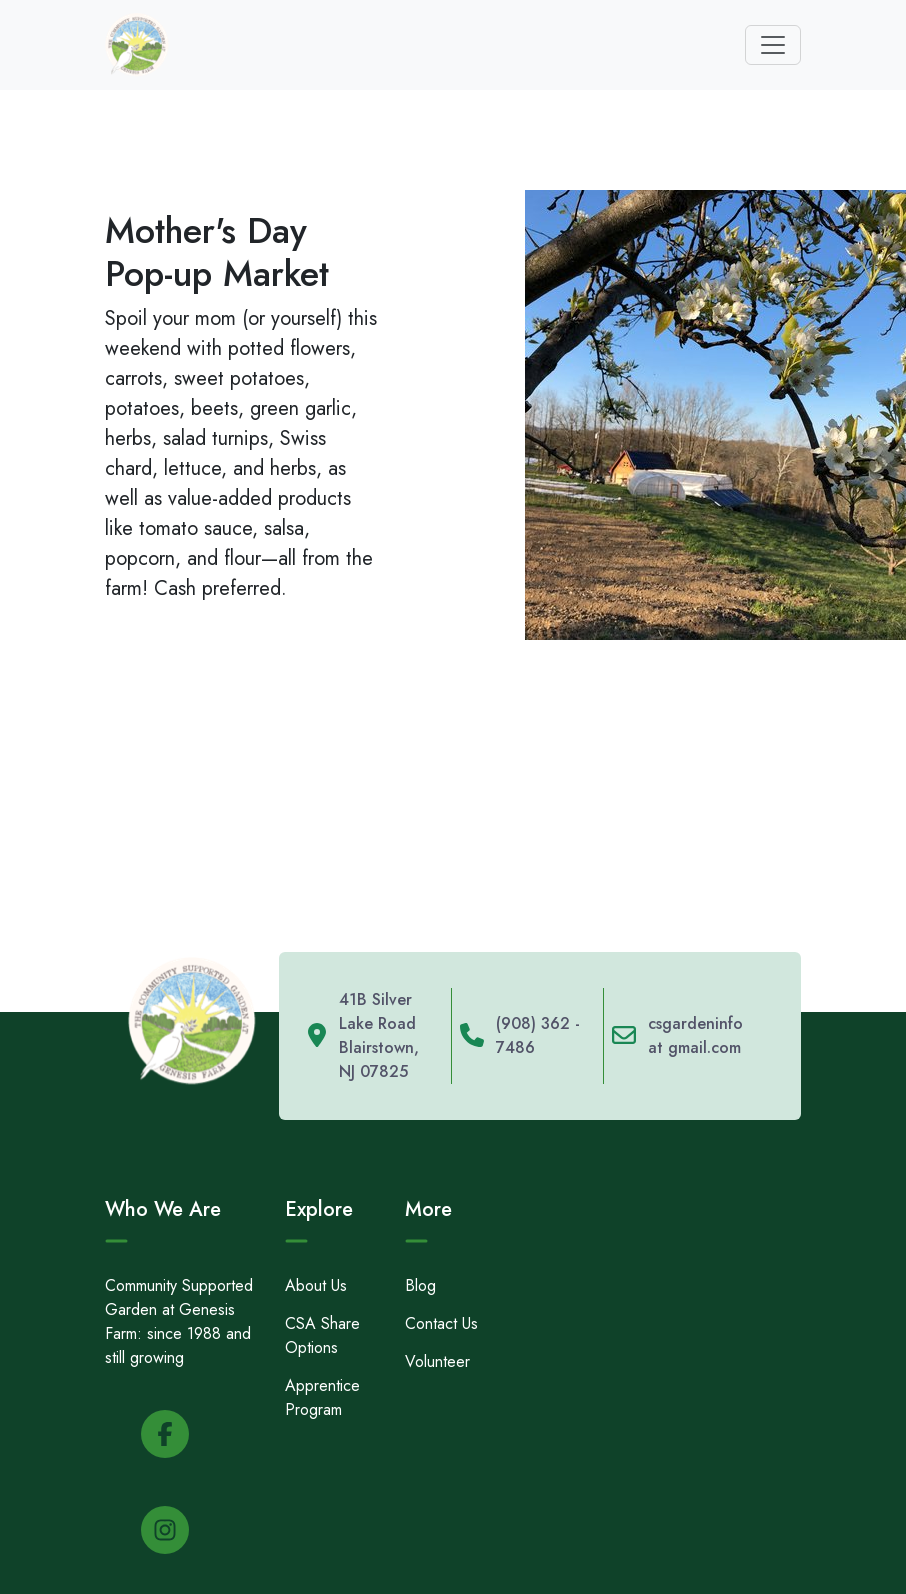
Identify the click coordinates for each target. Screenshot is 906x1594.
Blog (420, 1285)
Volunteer (437, 1361)
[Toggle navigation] (773, 45)
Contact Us (441, 1323)
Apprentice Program (322, 1397)
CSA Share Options (322, 1335)
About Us (316, 1285)
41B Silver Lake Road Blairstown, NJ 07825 (379, 1035)
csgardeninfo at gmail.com (695, 1035)
